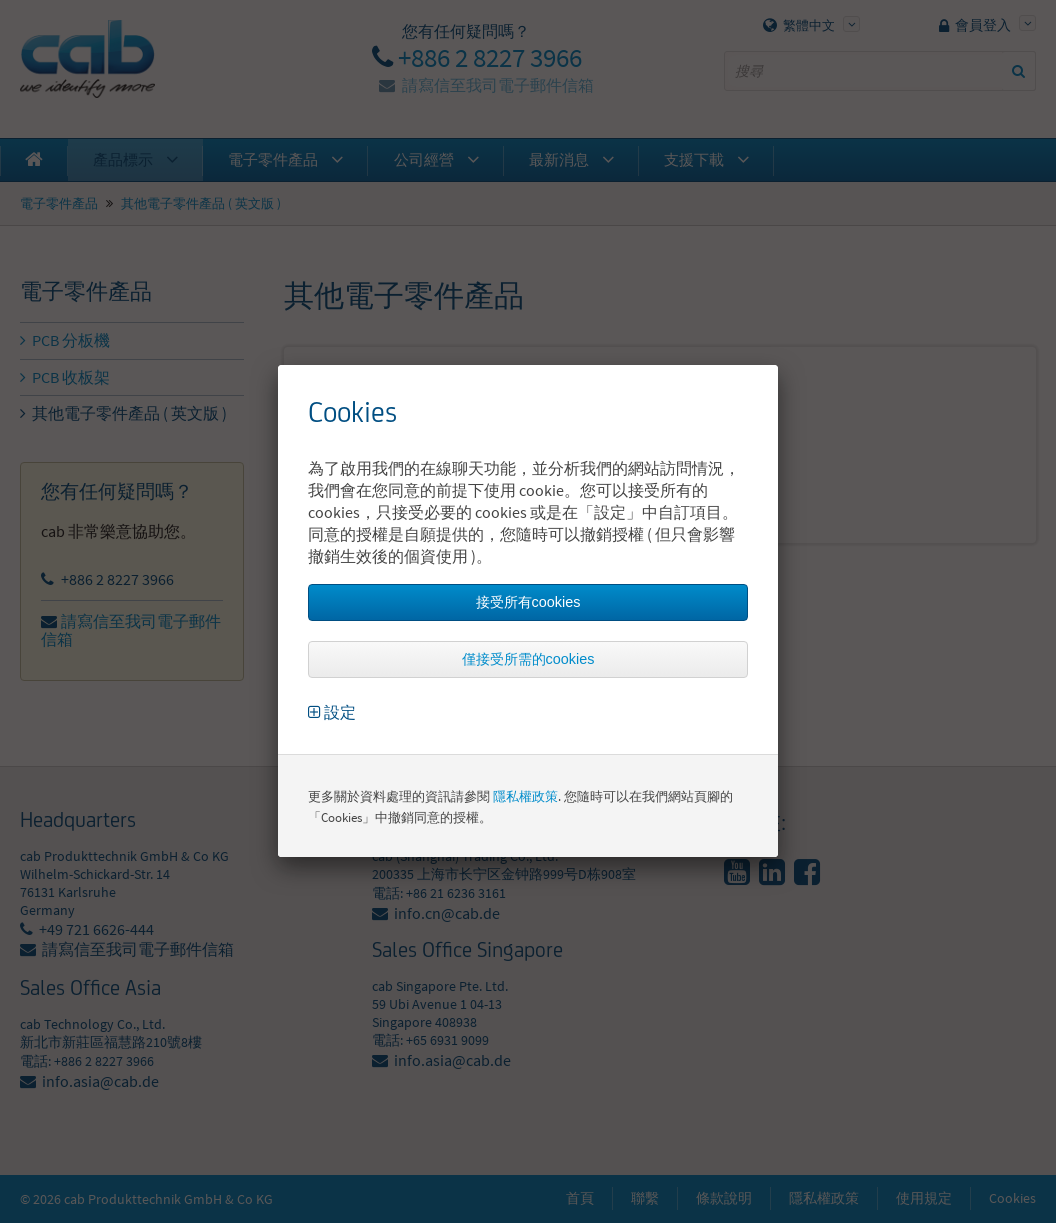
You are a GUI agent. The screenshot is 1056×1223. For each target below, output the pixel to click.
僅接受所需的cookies (528, 659)
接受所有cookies (528, 602)
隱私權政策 (525, 796)
